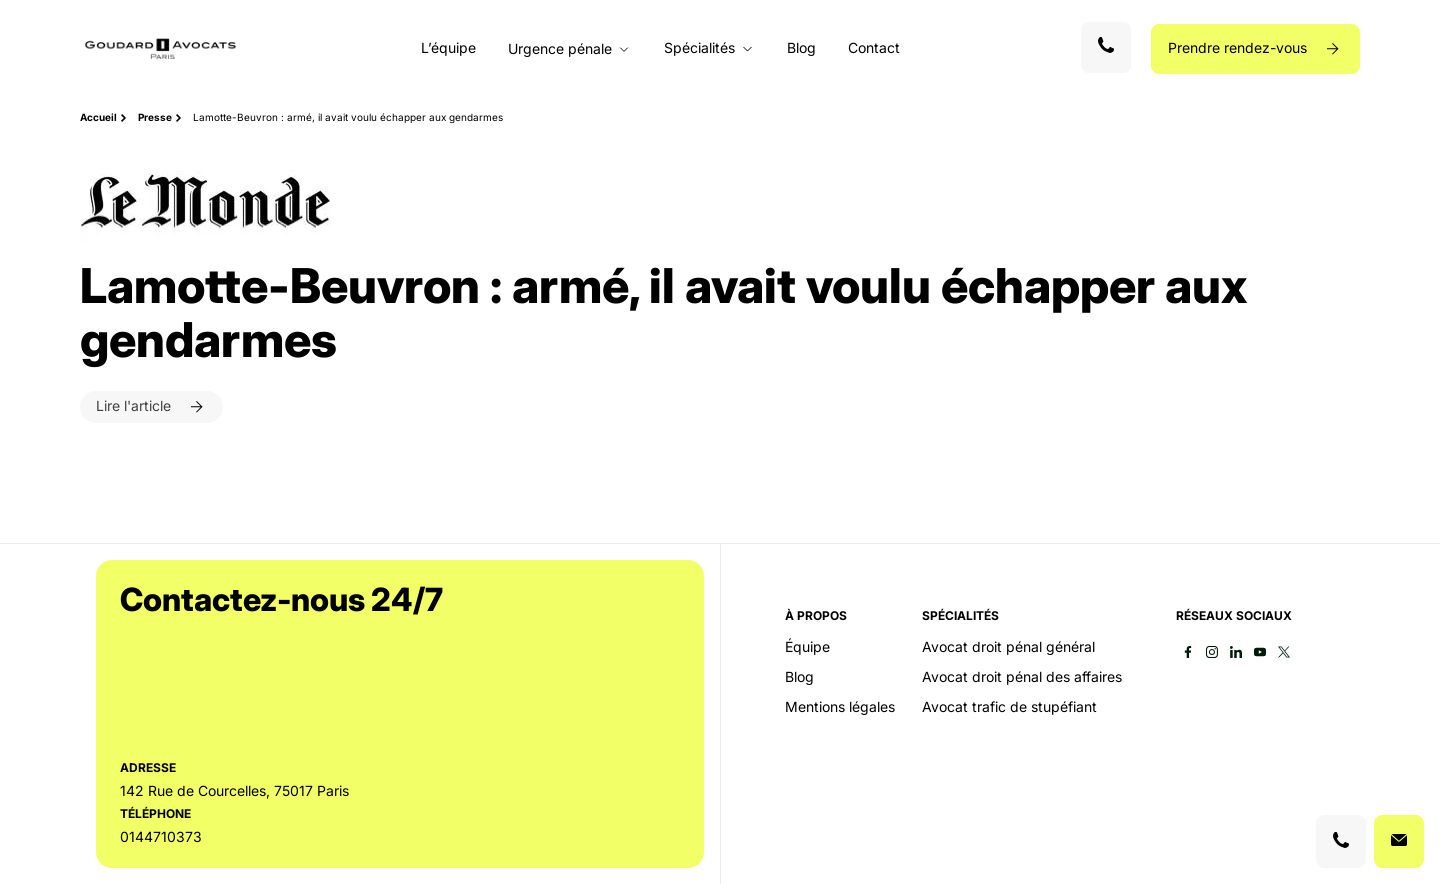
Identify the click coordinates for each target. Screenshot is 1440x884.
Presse (155, 117)
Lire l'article (135, 405)
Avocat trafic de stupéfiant (1009, 707)
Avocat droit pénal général (1008, 647)
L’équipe (448, 47)
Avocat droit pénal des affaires (1022, 677)
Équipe (807, 647)
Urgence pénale (560, 49)
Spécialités (699, 48)
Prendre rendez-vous (1239, 47)
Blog (801, 47)
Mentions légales (840, 707)
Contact (874, 47)
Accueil (98, 117)
